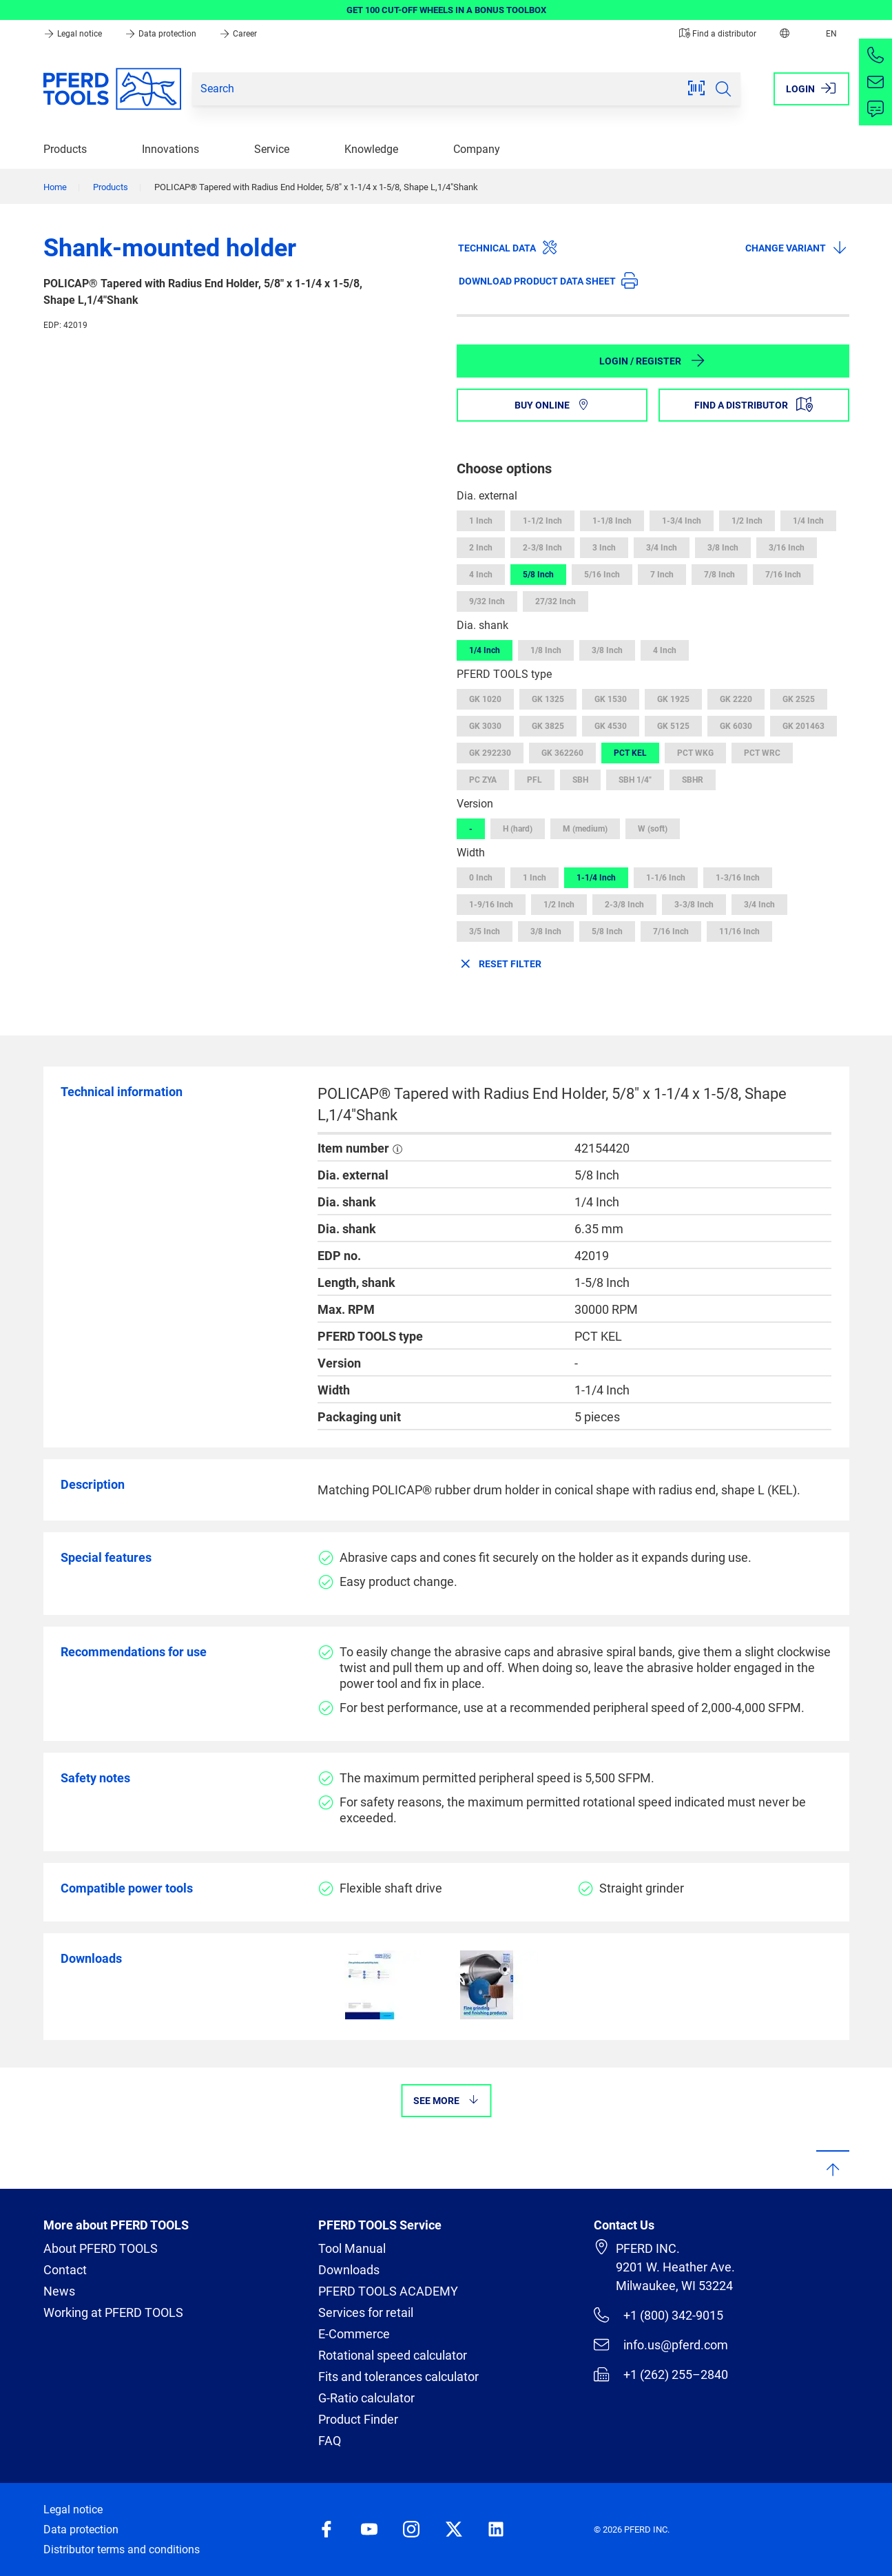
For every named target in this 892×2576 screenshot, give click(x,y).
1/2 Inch (747, 521)
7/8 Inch (719, 574)
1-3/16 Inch (738, 878)
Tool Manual (352, 2248)
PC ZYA (483, 780)
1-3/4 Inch (681, 521)
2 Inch (480, 548)
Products (65, 149)
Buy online (552, 405)
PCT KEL (630, 753)
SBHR (692, 780)
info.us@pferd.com (660, 2344)
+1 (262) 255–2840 (660, 2374)
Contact (65, 2270)
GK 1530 (610, 699)
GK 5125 (673, 726)
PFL (534, 780)
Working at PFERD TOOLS (113, 2312)
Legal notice (73, 34)
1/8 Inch (545, 650)
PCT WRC (762, 753)
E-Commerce (354, 2334)
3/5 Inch (484, 931)
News (59, 2291)
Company (476, 149)
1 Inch (480, 521)
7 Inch (662, 574)
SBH (580, 780)
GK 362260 (562, 753)
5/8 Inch (538, 574)
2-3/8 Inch (542, 548)
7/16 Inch (783, 574)
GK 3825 (548, 726)
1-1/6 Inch (665, 878)
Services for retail (365, 2312)
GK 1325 (548, 699)
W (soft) (652, 829)
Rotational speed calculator (392, 2355)
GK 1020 (485, 699)
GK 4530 (610, 726)
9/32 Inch (487, 601)
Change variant (796, 247)
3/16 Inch (787, 548)
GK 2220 (736, 699)
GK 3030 (485, 726)
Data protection (161, 34)
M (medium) (585, 829)
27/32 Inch (555, 601)
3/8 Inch (722, 548)
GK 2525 (798, 699)
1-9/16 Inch (491, 904)
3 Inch (604, 548)
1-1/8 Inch (612, 521)
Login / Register (652, 360)
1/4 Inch (808, 521)
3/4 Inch (661, 548)
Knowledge (371, 149)
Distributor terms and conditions (121, 2549)
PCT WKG (695, 753)
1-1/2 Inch (542, 521)
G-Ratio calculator (366, 2398)
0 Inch (480, 878)
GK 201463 (803, 726)
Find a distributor (717, 34)
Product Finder (358, 2419)
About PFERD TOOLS (100, 2248)
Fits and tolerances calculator (398, 2376)
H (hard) (517, 829)
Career (238, 34)
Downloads (349, 2270)
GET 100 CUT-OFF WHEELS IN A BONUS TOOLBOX (446, 10)
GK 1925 (673, 699)
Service (271, 149)
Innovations (170, 149)
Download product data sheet (548, 280)
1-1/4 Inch (596, 878)
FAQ (329, 2440)
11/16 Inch (739, 931)
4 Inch (480, 574)
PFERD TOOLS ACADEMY (388, 2291)
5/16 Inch (602, 574)
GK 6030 (736, 726)
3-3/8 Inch (694, 904)
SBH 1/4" (635, 780)
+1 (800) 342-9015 (658, 2314)
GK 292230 (490, 753)
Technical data (508, 247)
